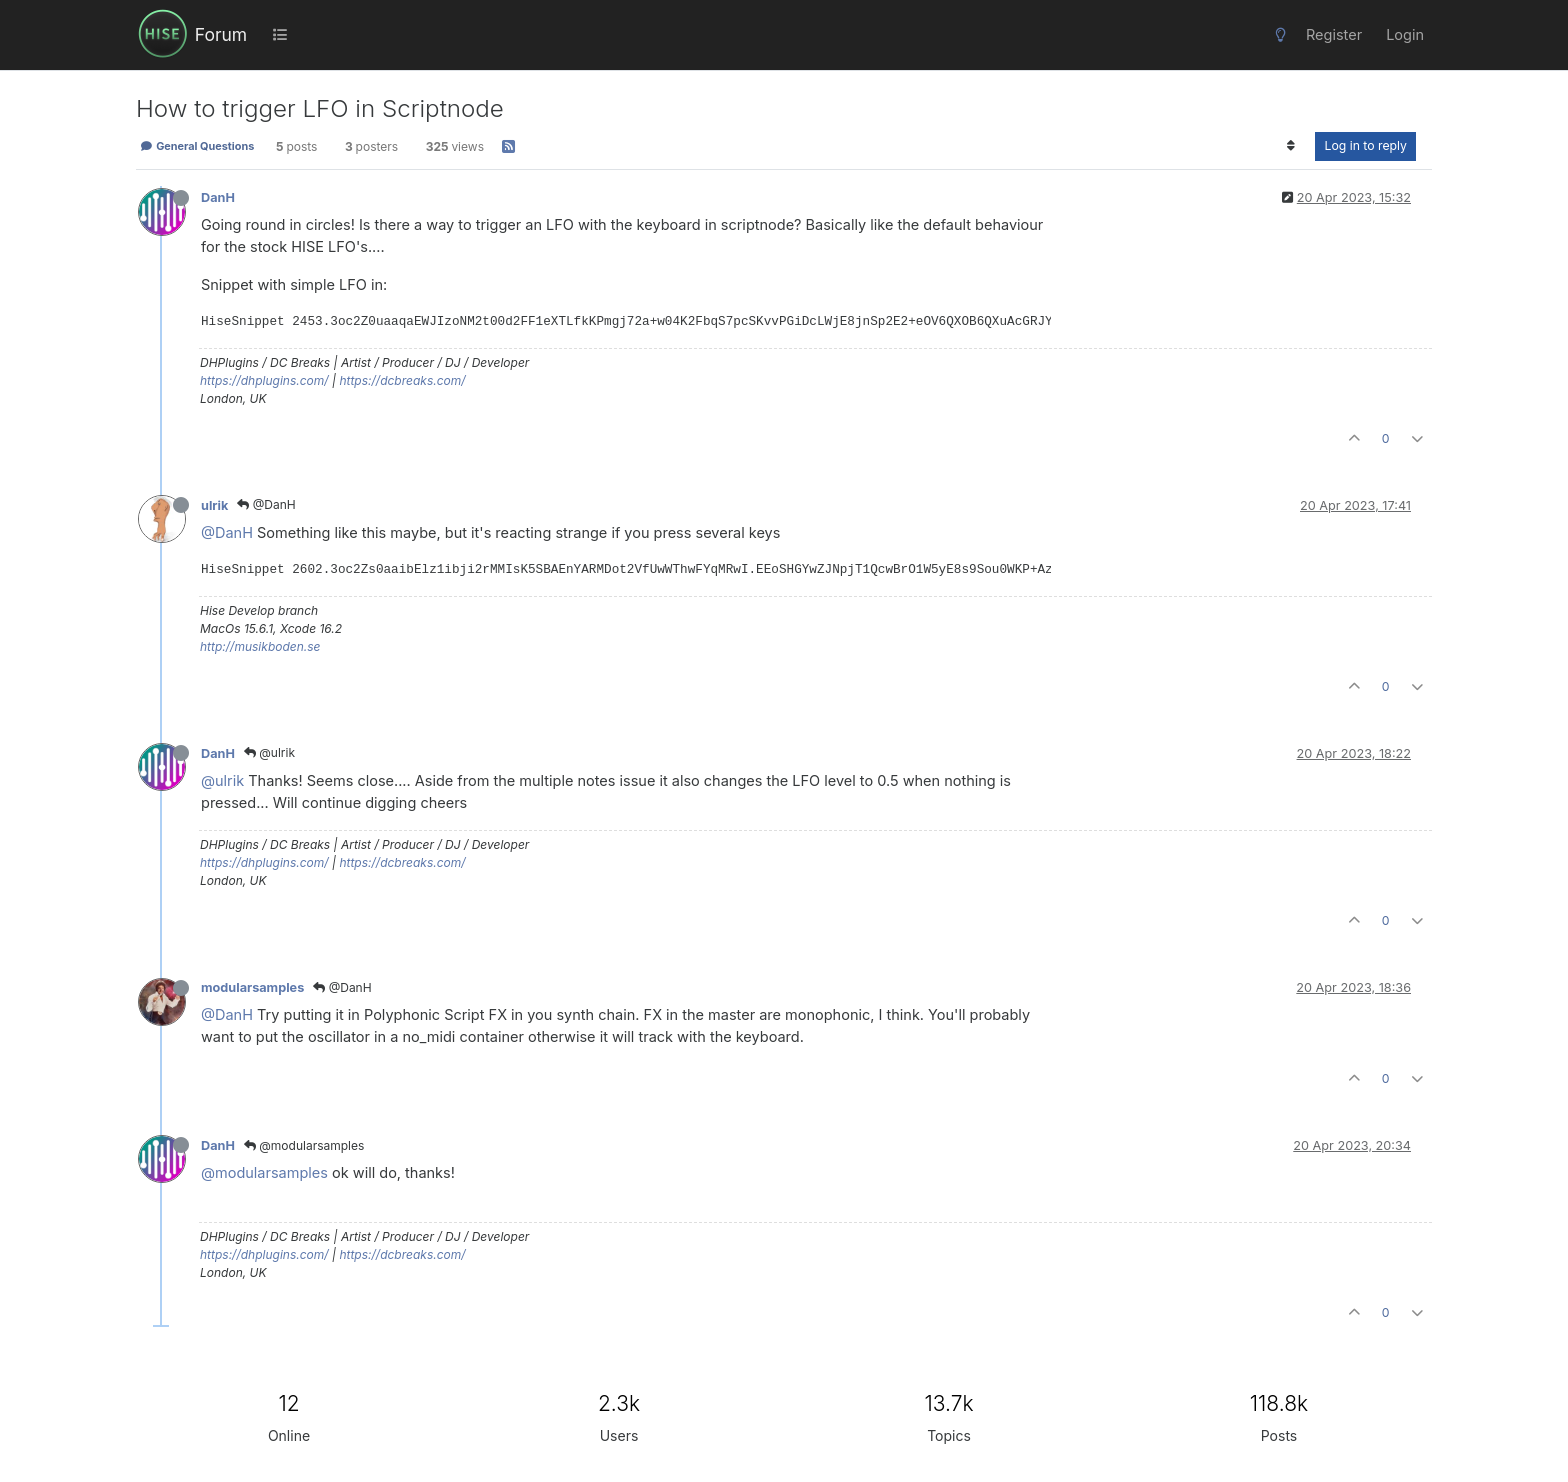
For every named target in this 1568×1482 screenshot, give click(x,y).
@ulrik (269, 752)
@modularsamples (304, 1145)
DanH (218, 197)
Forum (221, 34)
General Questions (197, 146)
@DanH (266, 504)
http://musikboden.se (260, 646)
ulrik (214, 505)
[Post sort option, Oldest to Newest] (1290, 146)
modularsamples (252, 987)
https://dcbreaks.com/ (402, 380)
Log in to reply (1365, 145)
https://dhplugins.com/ (264, 380)
